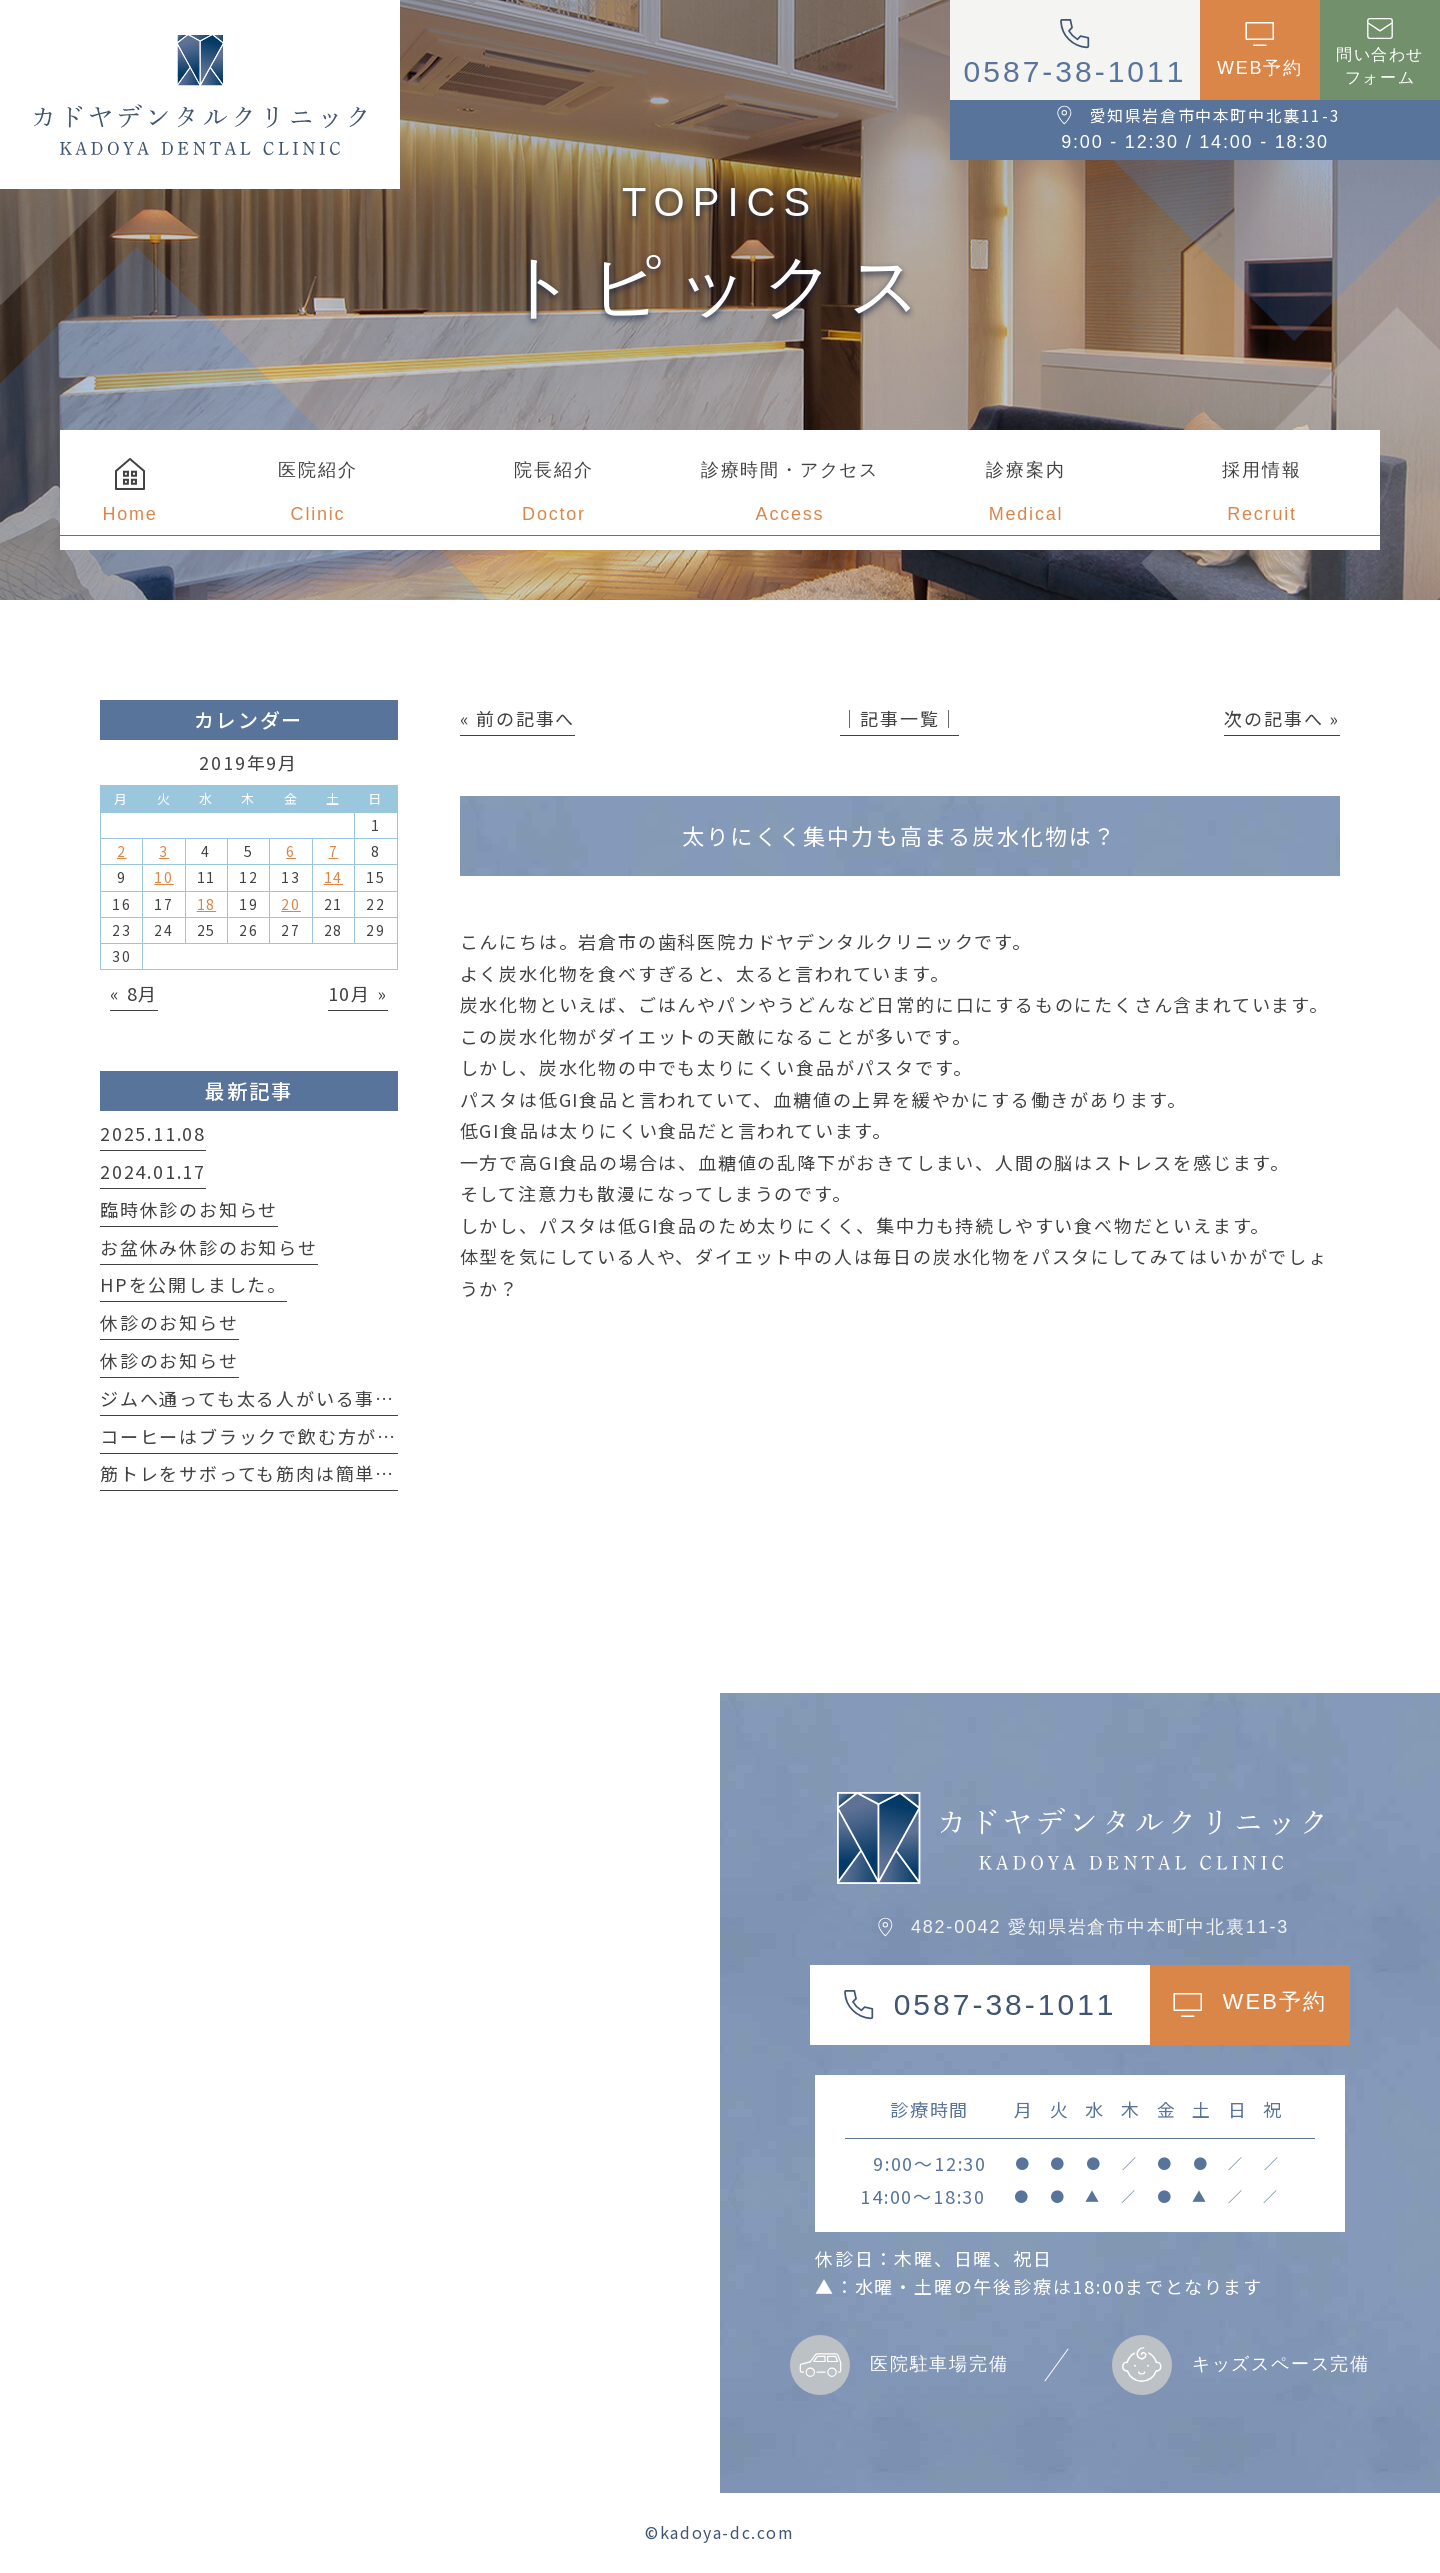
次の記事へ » (1282, 718)
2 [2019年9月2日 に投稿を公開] (122, 851)
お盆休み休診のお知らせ (209, 1247)
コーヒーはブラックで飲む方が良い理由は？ (298, 1436)
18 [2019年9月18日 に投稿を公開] (207, 904)
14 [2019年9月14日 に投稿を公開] (334, 877)
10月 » (358, 993)
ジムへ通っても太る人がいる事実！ (257, 1398)
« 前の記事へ (518, 718)
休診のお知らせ (169, 1322)
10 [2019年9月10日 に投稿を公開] (164, 877)
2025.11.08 (153, 1133)
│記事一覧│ (899, 718)
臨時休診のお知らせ (189, 1209)
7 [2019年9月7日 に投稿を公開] (334, 851)
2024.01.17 (153, 1171)
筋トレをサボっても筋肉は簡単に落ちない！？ (307, 1473)
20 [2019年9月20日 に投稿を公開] (291, 904)
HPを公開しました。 (193, 1284)
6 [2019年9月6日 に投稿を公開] (291, 851)
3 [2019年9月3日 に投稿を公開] (164, 851)
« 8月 (134, 993)
